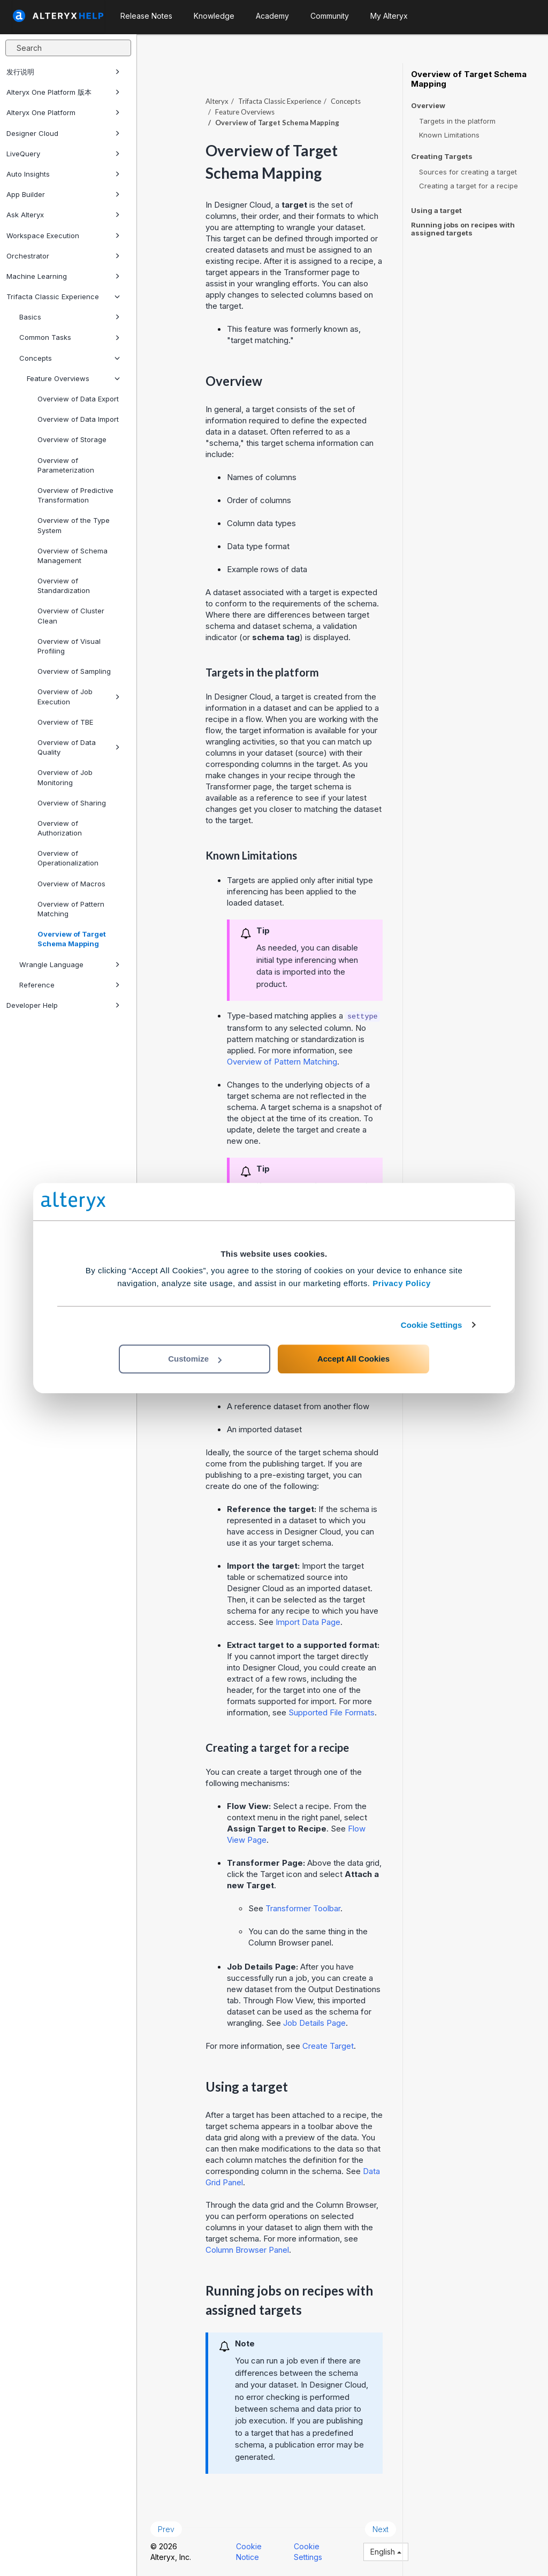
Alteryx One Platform (63, 112)
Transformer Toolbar (302, 1908)
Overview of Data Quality (78, 747)
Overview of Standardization (63, 585)
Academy (272, 15)
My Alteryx (389, 15)
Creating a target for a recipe (468, 185)
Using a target (436, 210)
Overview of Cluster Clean (70, 615)
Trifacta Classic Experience (63, 296)
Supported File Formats (331, 1712)
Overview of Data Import (78, 419)
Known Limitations (449, 135)
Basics (69, 317)
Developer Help (63, 1005)
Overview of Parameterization (65, 465)
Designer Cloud (63, 133)
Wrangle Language (69, 964)
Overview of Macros (71, 883)
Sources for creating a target (468, 172)
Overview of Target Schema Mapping (71, 939)
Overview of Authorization (59, 828)
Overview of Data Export (78, 398)
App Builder (63, 194)
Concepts (69, 358)
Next (380, 2529)
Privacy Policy (401, 1283)
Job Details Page (314, 2023)
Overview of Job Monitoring (65, 777)
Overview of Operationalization (67, 858)
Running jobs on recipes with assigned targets (463, 229)
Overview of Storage (71, 439)
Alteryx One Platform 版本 (63, 92)
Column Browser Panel (247, 2250)
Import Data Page (308, 1622)
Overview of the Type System (73, 525)
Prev (166, 2529)
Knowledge (214, 15)
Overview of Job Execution (78, 696)
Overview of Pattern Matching (70, 909)
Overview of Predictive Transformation (75, 495)
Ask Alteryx (63, 214)
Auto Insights (63, 174)
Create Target (328, 2046)
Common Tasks (69, 337)
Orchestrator (63, 256)
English (385, 2551)
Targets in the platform (457, 121)
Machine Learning (63, 276)
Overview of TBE (65, 722)
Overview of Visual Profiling (69, 646)
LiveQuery (63, 153)
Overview (428, 106)
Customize (195, 1358)
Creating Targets (442, 157)
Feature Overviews (73, 378)
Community (329, 15)
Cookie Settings (431, 1324)
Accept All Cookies (353, 1358)
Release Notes (146, 15)
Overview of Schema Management (72, 555)
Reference (69, 985)
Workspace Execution (63, 235)
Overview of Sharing (71, 803)
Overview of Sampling (74, 671)
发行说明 (63, 71)
